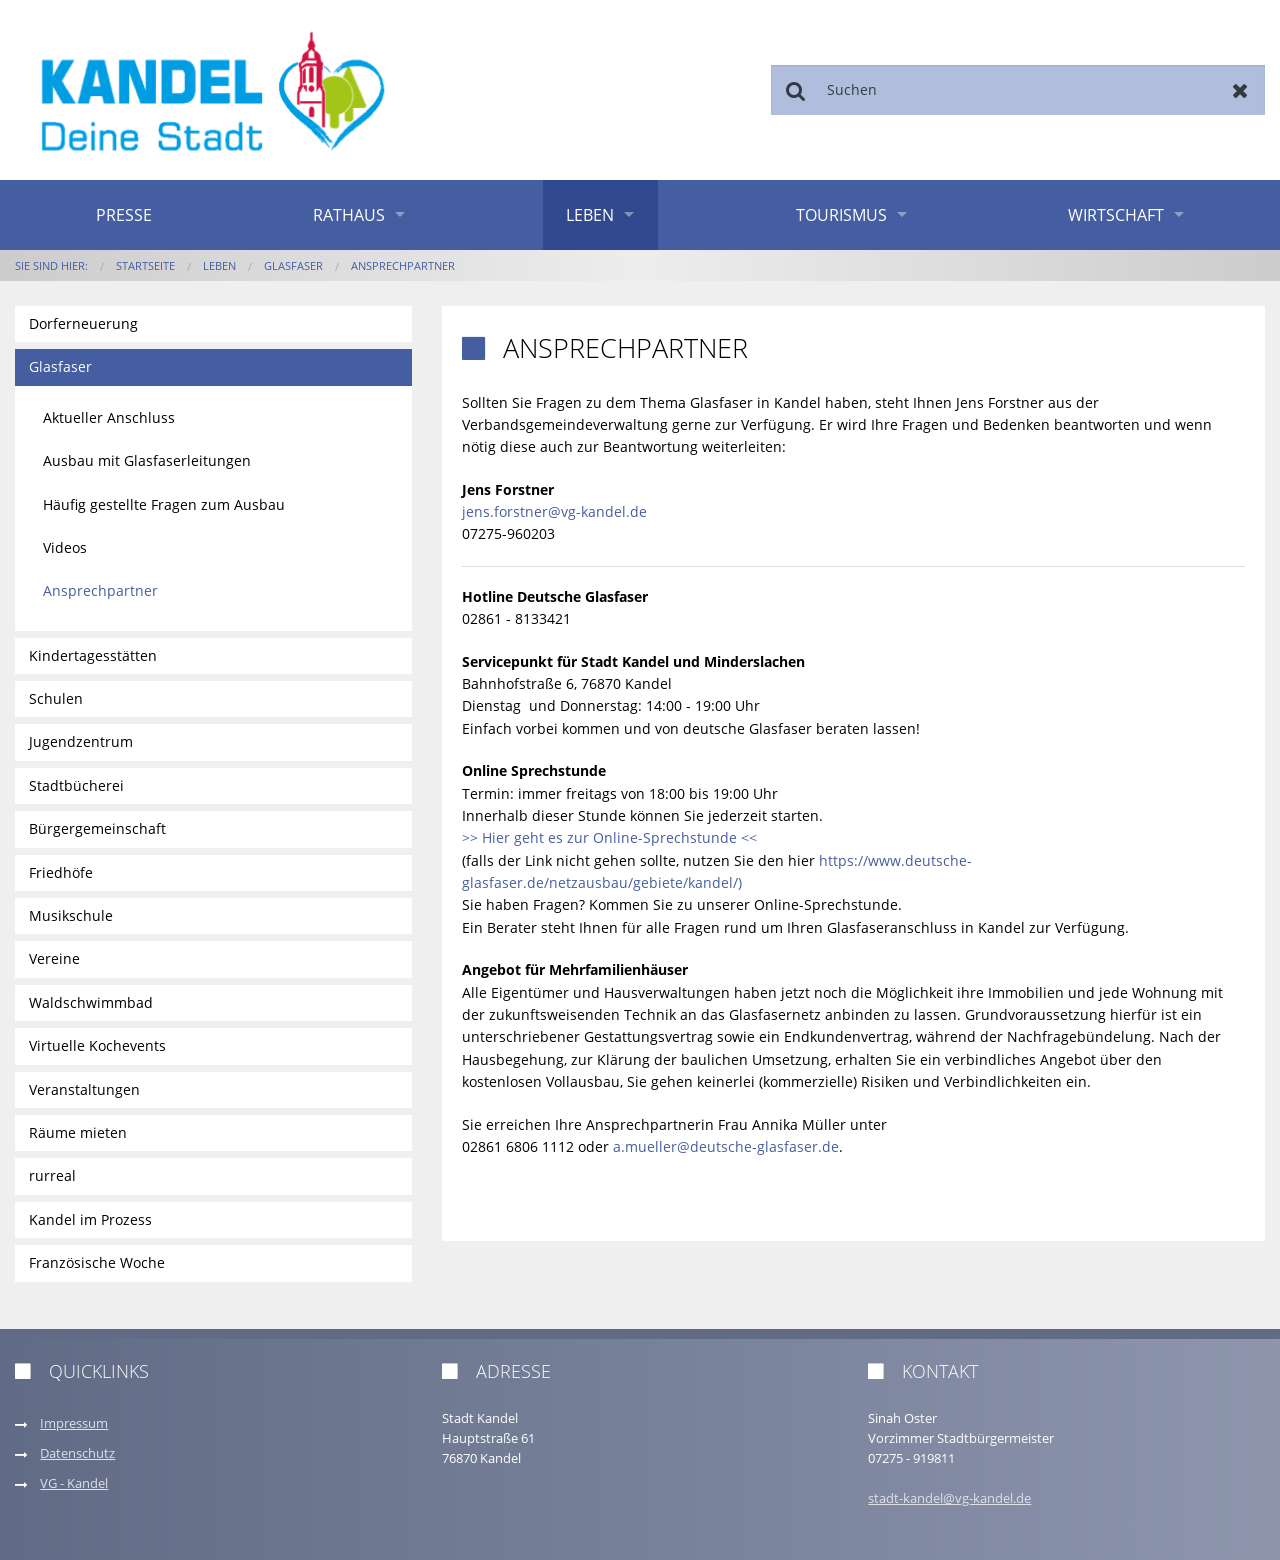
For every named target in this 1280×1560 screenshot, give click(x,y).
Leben (590, 215)
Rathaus (349, 215)
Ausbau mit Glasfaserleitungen (147, 460)
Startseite (145, 265)
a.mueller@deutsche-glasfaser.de (726, 1146)
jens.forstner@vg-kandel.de (554, 511)
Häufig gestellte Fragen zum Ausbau (164, 504)
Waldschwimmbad (91, 1002)
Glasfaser (293, 265)
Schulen (56, 698)
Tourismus (841, 215)
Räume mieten (78, 1132)
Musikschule (71, 915)
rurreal (52, 1175)
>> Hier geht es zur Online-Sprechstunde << (609, 837)
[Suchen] (1018, 90)
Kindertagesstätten (93, 655)
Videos (65, 547)
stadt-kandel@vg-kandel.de (949, 1498)
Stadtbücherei (76, 785)
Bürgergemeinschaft (97, 828)
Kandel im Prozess (90, 1219)
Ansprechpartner (403, 265)
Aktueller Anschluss (109, 417)
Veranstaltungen (84, 1089)
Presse (124, 215)
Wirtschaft (1116, 215)
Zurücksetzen (1240, 90)
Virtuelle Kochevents (97, 1045)
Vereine (54, 958)
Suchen (795, 90)
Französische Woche (97, 1262)
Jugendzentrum (81, 741)
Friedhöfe (61, 872)
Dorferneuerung (83, 323)
